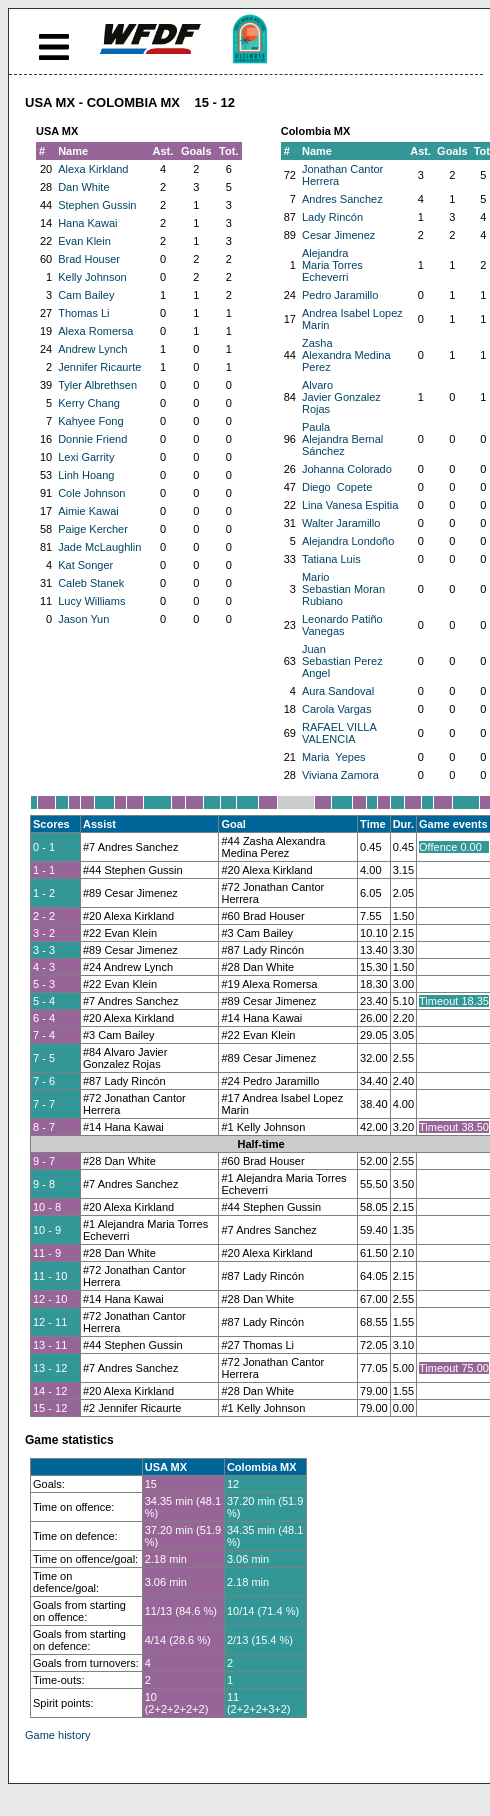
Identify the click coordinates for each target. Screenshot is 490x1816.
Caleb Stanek (91, 583)
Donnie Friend (92, 439)
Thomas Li (83, 313)
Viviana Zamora (340, 775)
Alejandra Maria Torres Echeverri (332, 265)
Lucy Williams (91, 601)
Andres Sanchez (342, 199)
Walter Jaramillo (341, 523)
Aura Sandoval (338, 691)
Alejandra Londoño (348, 541)
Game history (57, 1735)
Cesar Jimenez (338, 235)
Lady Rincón (332, 217)
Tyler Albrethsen (97, 385)
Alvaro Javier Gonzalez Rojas (341, 397)
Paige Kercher (93, 529)
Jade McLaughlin (99, 547)
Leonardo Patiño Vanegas (342, 625)
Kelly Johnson (92, 277)
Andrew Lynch (92, 349)
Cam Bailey (86, 295)
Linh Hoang (86, 475)
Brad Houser (89, 259)
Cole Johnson (91, 493)
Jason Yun (83, 619)
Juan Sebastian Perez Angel (342, 661)
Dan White (83, 187)
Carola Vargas (337, 709)
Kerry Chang (89, 403)
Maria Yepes (334, 757)
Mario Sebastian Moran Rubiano (343, 589)
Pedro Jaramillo (340, 295)
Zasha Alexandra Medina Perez (346, 355)
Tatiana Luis (331, 559)
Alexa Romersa (95, 331)
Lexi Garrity (86, 457)
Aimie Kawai (88, 511)
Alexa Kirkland (93, 169)
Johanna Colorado (347, 469)
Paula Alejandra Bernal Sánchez (342, 439)
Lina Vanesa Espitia (350, 505)
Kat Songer (85, 565)
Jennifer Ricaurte (99, 367)
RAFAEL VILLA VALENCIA (339, 733)
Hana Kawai (87, 223)
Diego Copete (337, 487)
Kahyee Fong (90, 421)
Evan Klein (84, 241)
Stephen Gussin (97, 205)
